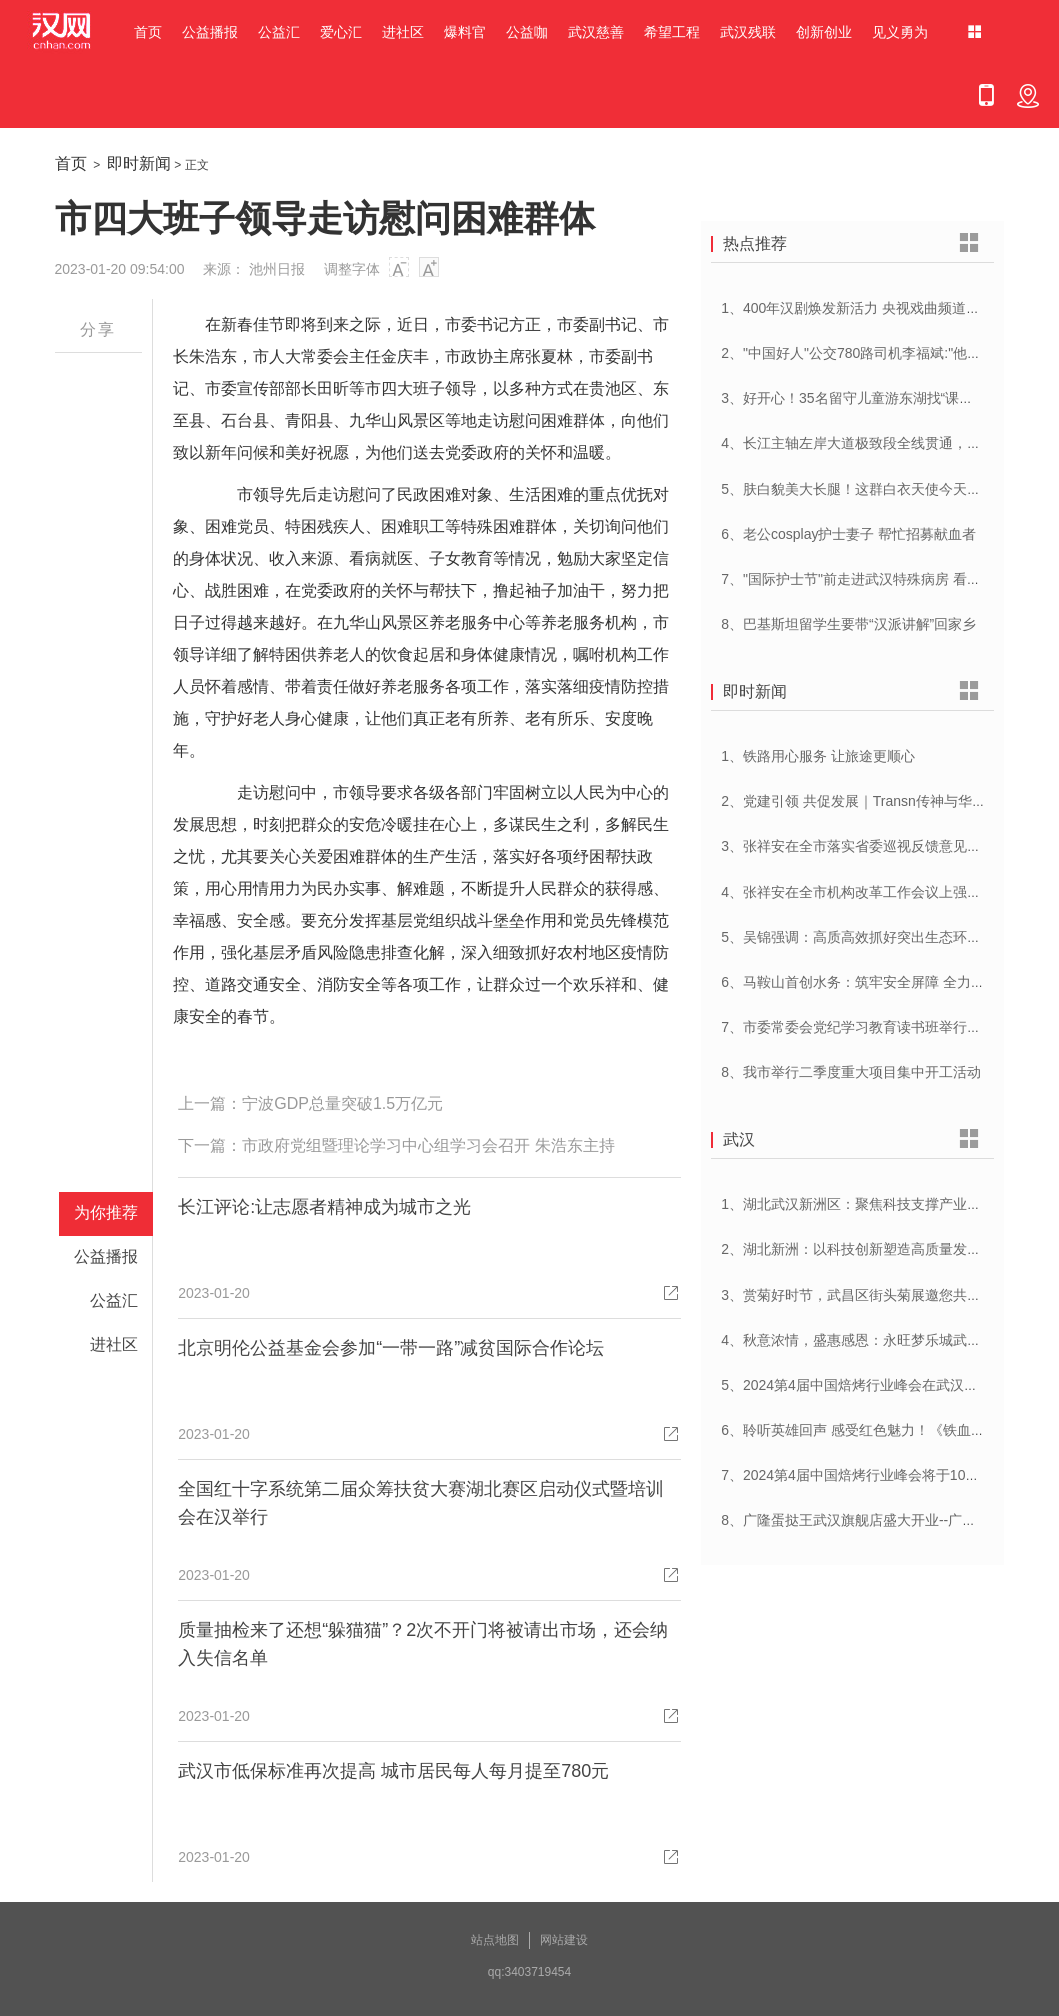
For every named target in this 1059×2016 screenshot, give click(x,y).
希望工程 (672, 32)
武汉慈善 (596, 32)
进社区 (403, 32)
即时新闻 (139, 163)
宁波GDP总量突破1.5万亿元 (342, 1103)
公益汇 (279, 32)
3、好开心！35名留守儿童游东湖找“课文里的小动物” (884, 398)
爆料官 (465, 32)
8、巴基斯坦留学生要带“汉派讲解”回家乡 (848, 624)
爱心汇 (341, 32)
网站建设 (564, 1940)
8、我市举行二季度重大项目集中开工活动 (851, 1072)
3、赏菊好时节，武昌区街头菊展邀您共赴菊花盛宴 (879, 1295)
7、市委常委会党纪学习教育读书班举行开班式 (865, 1027)
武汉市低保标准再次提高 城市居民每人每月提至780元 (393, 1771)
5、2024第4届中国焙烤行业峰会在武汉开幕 (856, 1385)
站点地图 (495, 1940)
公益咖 (527, 32)
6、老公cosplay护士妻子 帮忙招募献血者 (848, 534)
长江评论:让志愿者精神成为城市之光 (324, 1207)
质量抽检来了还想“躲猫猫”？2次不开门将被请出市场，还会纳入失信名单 (423, 1644)
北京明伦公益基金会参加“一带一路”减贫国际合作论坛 (391, 1348)
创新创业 (824, 32)
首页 (148, 32)
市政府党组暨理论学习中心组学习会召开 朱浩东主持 (428, 1145)
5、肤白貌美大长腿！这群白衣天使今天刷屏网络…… (886, 489)
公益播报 (210, 32)
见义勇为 (900, 32)
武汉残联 (748, 32)
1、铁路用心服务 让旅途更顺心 (818, 756)
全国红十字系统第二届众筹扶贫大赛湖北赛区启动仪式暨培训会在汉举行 (421, 1503)
